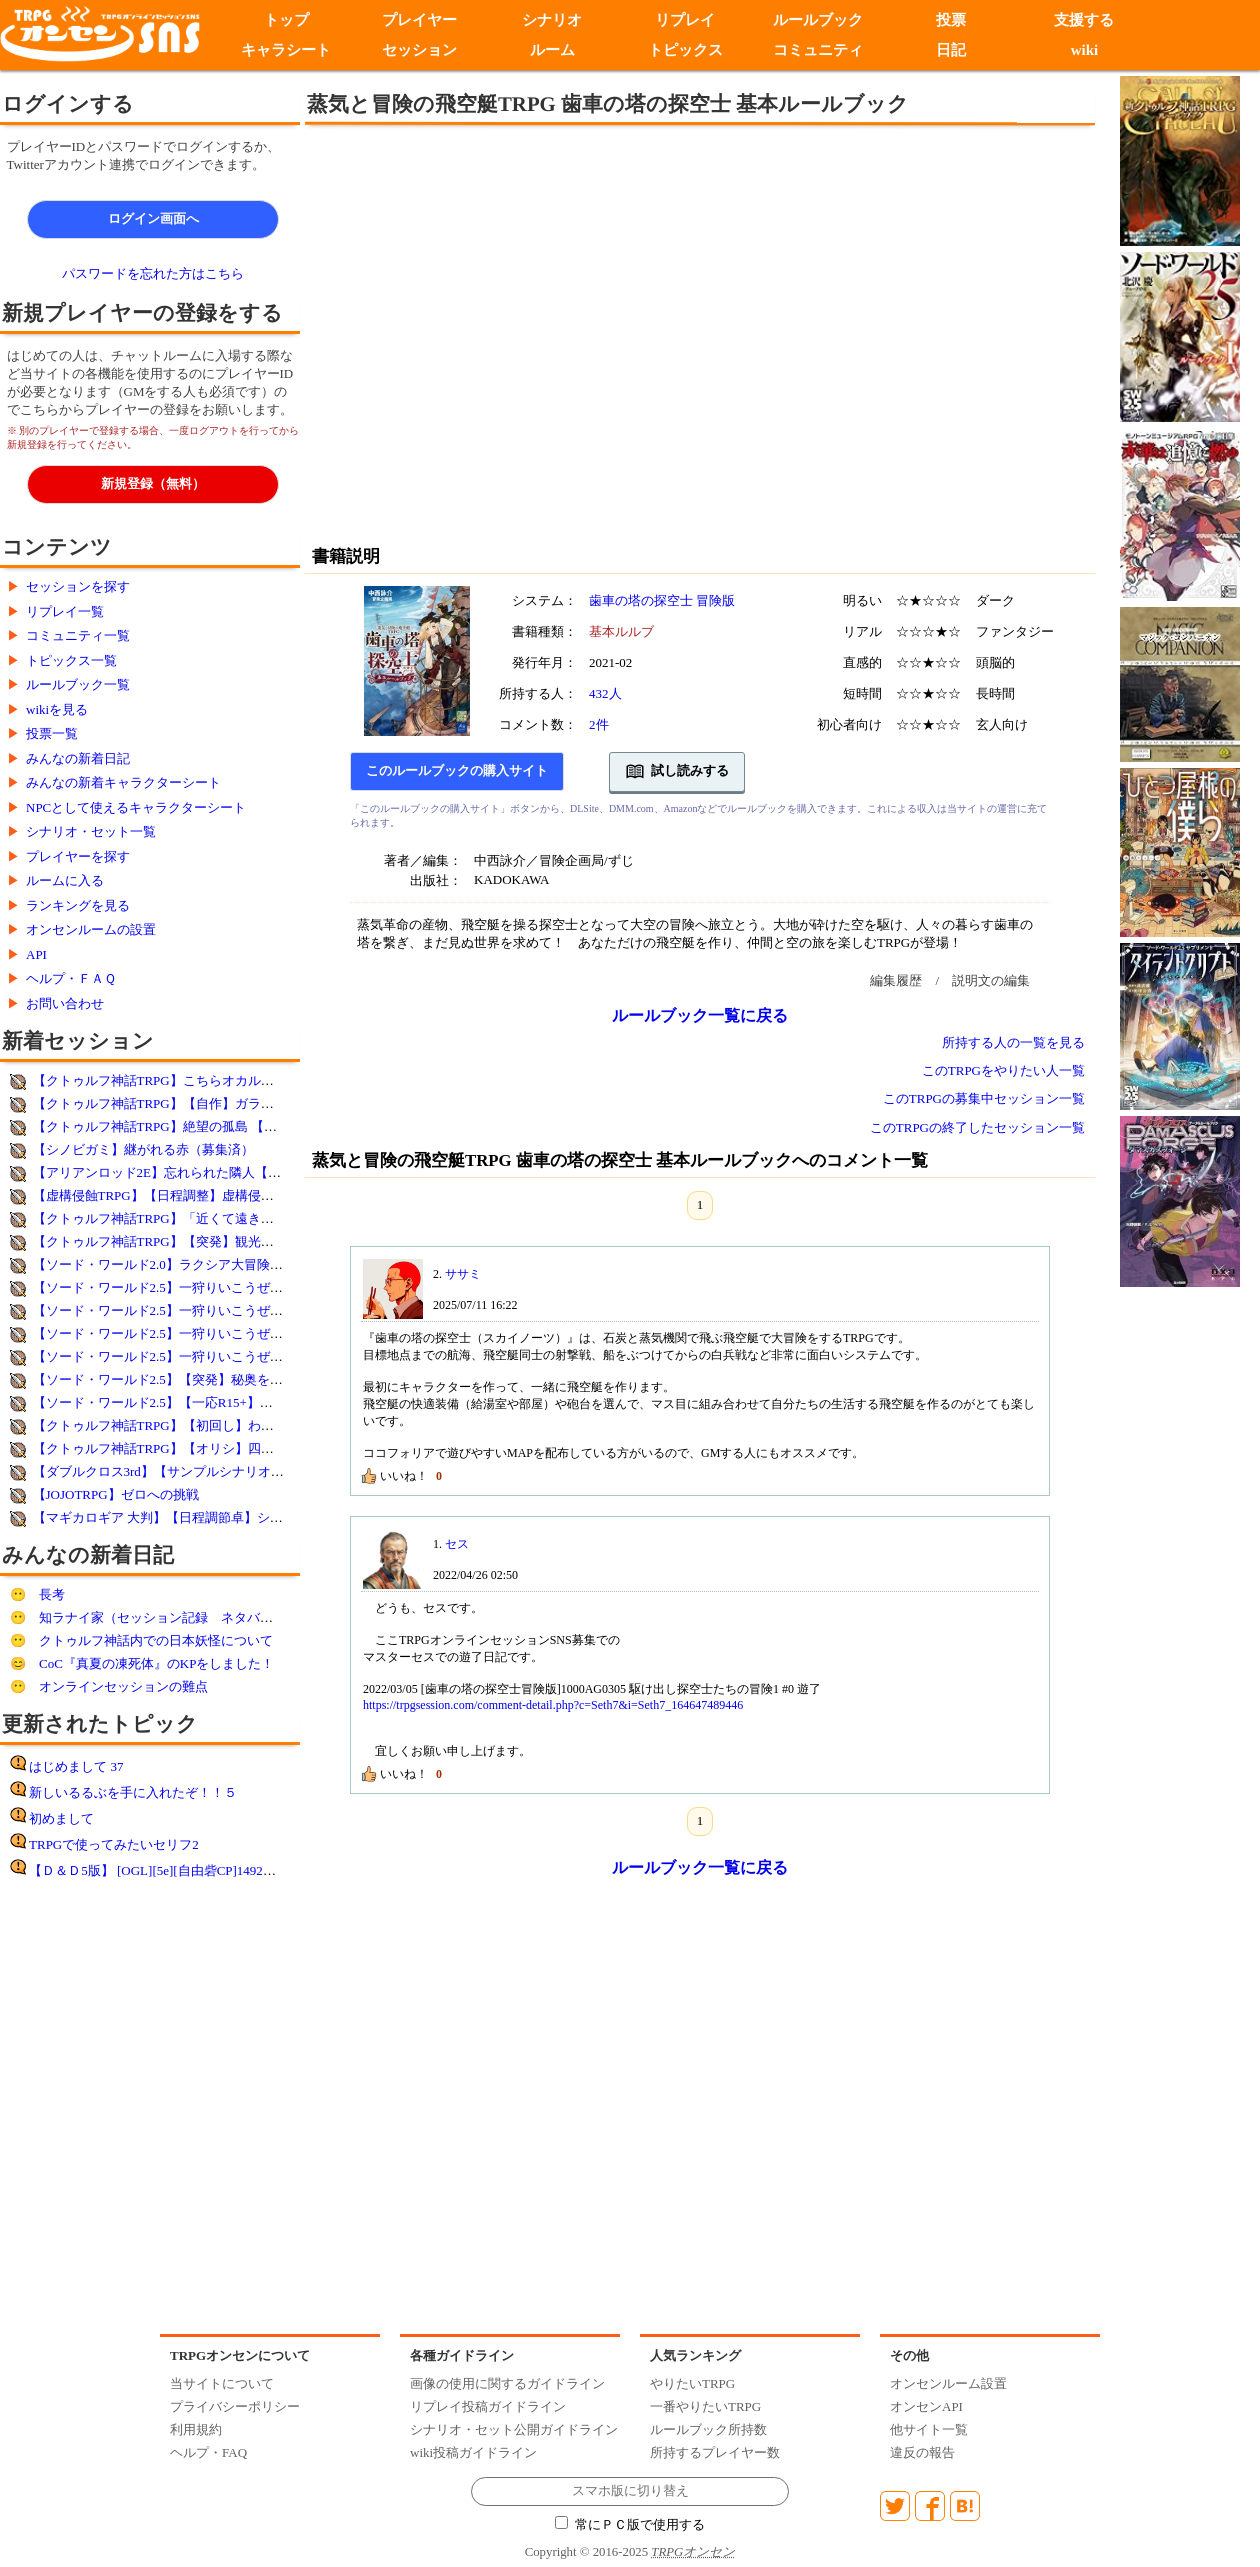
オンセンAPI (926, 2406)
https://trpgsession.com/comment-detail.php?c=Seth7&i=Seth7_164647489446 (553, 1705)
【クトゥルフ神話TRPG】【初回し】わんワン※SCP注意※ (204, 1425)
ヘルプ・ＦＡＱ (71, 978)
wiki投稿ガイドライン (473, 2452)
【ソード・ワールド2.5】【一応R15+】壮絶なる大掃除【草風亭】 (224, 1402)
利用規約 (196, 2429)
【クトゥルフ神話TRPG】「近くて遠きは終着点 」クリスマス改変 (226, 1218)
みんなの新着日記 (78, 758)
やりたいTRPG (692, 2383)
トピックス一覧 (71, 660)
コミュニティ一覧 (78, 635)
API (36, 954)
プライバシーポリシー (235, 2406)
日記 (951, 50)
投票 (951, 20)
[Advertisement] (187, 332)
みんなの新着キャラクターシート (123, 782)
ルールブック (818, 20)
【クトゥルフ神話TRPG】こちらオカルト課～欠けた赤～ (199, 1080)
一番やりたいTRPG (705, 2406)
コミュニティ (818, 50)
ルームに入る (65, 880)
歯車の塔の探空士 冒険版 (662, 600)
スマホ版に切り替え (630, 2491)
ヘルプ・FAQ (208, 2452)
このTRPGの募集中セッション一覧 (984, 1098)
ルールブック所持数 (708, 2429)
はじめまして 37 (76, 1766)
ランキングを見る (78, 905)
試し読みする (677, 772)
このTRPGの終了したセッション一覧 (977, 1127)
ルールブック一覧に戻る (700, 1015)
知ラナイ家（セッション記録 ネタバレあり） (175, 1617)
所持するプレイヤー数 (715, 2452)
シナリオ (552, 20)
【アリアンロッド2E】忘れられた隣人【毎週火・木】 (189, 1172)
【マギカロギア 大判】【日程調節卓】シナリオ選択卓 (190, 1517)
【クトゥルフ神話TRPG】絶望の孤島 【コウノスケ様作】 (200, 1126)
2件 (599, 724)
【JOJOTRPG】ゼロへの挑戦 (116, 1494)
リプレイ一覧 (65, 611)
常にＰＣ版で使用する (630, 2525)
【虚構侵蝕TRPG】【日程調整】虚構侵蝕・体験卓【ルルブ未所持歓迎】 (244, 1195)
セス (457, 1544)
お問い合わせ (65, 1003)
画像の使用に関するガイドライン (507, 2383)
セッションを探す (78, 586)
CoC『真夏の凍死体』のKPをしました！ (156, 1663)
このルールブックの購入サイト (457, 771)
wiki (1085, 50)
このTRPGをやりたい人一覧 (1003, 1070)
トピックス (685, 50)
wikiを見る (57, 709)
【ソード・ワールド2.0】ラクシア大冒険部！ (164, 1264)
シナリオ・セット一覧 (91, 831)
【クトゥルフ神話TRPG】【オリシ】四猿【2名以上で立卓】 (209, 1448)
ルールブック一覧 (78, 684)
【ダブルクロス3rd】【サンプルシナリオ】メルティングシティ (217, 1471)
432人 (605, 693)
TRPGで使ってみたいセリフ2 (114, 1844)
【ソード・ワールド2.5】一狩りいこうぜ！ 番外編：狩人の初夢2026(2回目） (256, 1333)
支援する (1084, 20)
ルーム (552, 50)
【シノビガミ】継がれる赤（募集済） (143, 1149)
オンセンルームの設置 (91, 929)
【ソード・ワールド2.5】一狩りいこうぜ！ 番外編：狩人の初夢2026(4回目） (256, 1287)
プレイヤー (419, 20)
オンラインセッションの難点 (123, 1686)
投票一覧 (52, 733)
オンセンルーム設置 (948, 2383)
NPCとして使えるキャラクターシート (136, 807)
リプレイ (685, 20)
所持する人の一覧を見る (1013, 1042)
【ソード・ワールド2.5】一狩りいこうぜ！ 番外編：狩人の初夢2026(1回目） (256, 1356)
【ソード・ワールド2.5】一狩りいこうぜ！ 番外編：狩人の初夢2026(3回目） (256, 1310)
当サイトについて (222, 2383)
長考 (52, 1594)
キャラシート (286, 50)
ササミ (463, 1274)
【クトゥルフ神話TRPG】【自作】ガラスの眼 (166, 1103)
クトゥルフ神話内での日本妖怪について (156, 1640)
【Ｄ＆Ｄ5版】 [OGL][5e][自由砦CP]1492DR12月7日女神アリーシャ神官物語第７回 (268, 1870)
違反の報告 (922, 2452)
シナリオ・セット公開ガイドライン (514, 2429)
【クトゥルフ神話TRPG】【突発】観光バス (160, 1241)
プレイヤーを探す (78, 856)
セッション (419, 50)
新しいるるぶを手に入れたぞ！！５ (133, 1792)
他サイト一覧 (929, 2429)
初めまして (61, 1818)
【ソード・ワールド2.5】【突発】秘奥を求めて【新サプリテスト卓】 (236, 1379)
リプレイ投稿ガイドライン (488, 2406)
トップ (286, 20)
